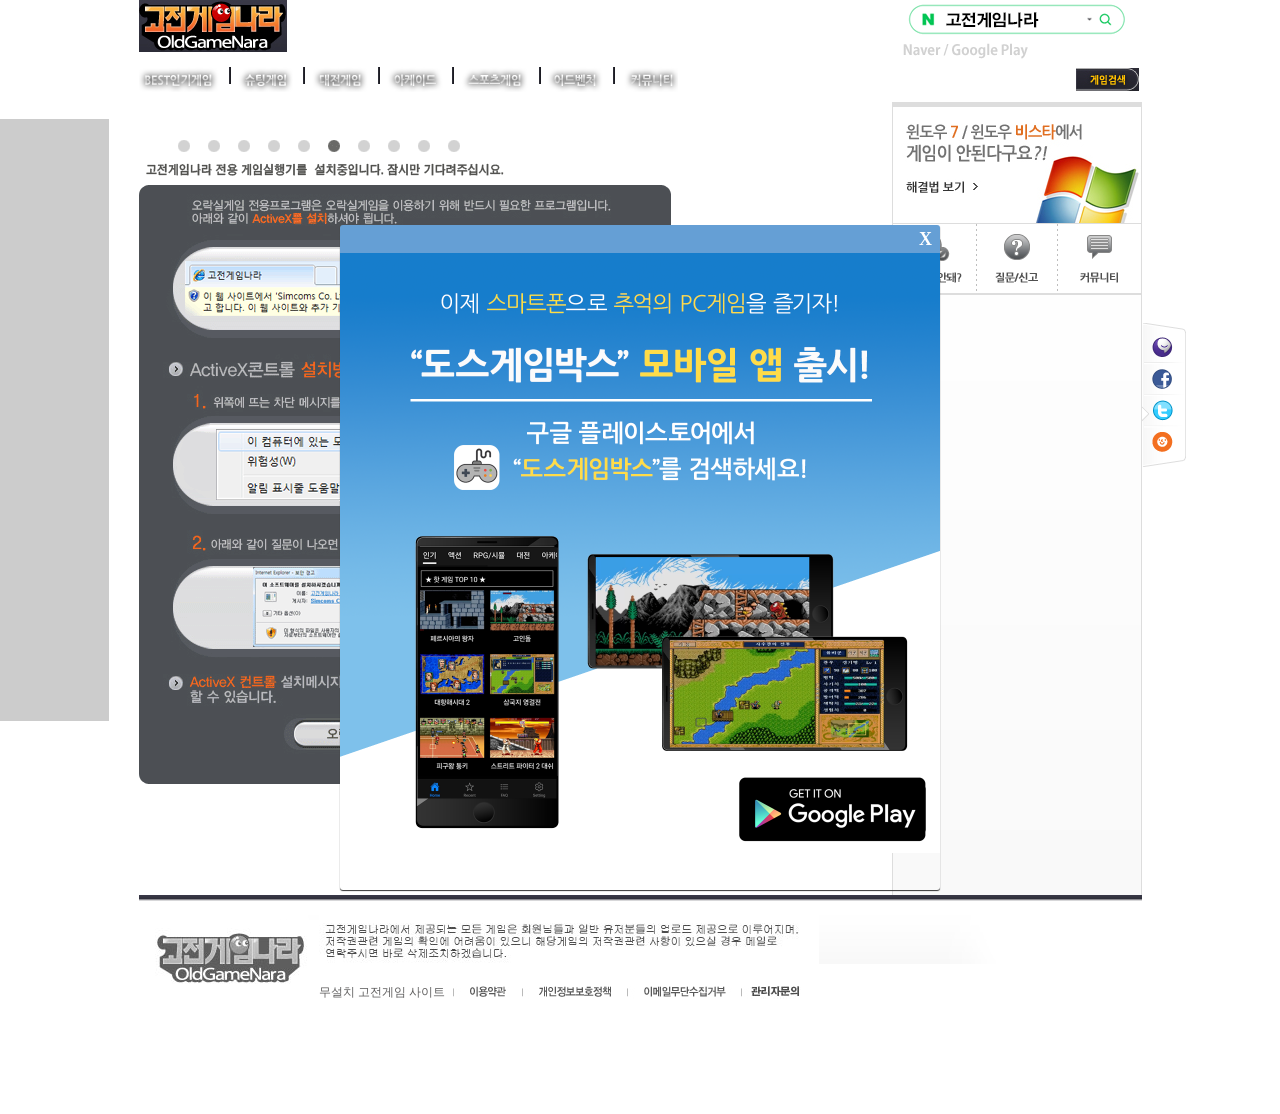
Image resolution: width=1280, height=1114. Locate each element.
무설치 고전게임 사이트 (382, 992)
